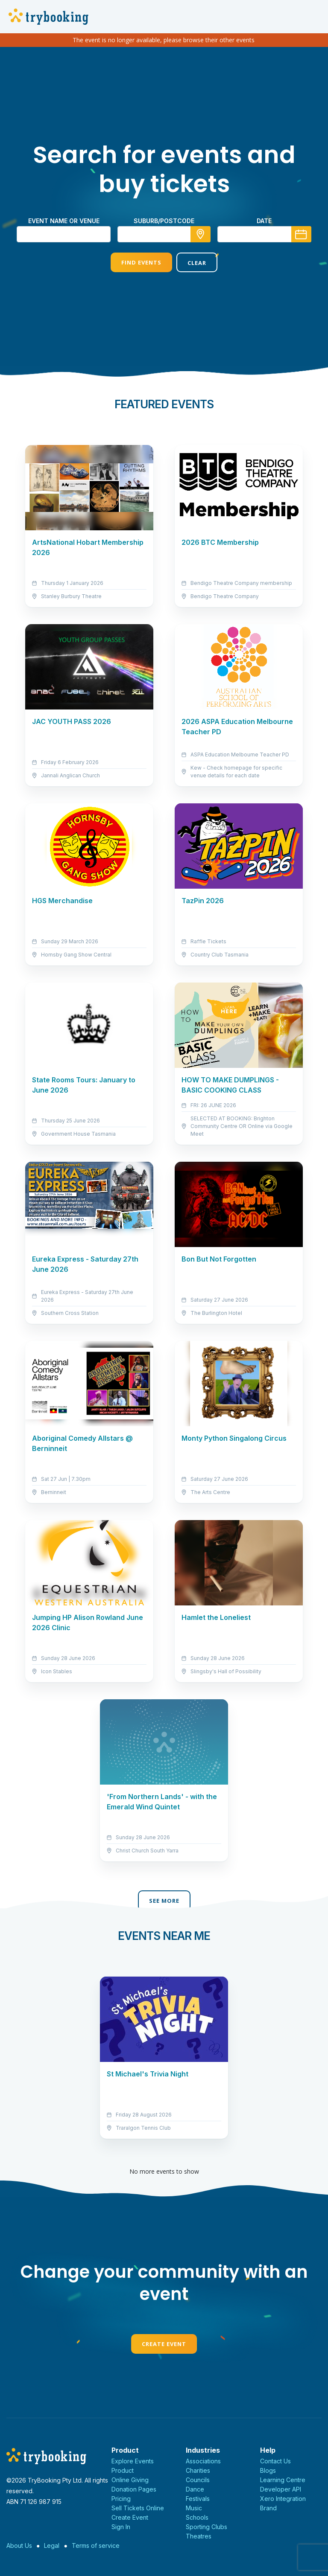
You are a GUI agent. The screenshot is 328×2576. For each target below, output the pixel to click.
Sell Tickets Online (137, 2508)
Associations (203, 2461)
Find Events (141, 262)
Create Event (164, 2344)
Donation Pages (133, 2489)
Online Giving (130, 2479)
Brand (268, 2508)
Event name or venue (64, 220)
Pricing (121, 2498)
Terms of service (96, 2545)
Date (264, 220)
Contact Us (275, 2461)
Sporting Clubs (206, 2526)
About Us (19, 2545)
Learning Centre (282, 2479)
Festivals (198, 2498)
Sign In (120, 2526)
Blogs (268, 2470)
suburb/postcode (164, 220)
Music (194, 2508)
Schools (197, 2517)
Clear (196, 263)
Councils (198, 2479)
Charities (198, 2470)
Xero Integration (283, 2498)
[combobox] (164, 234)
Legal (51, 2545)
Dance (195, 2489)
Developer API (280, 2489)
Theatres (198, 2536)
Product (122, 2470)
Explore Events (132, 2461)
